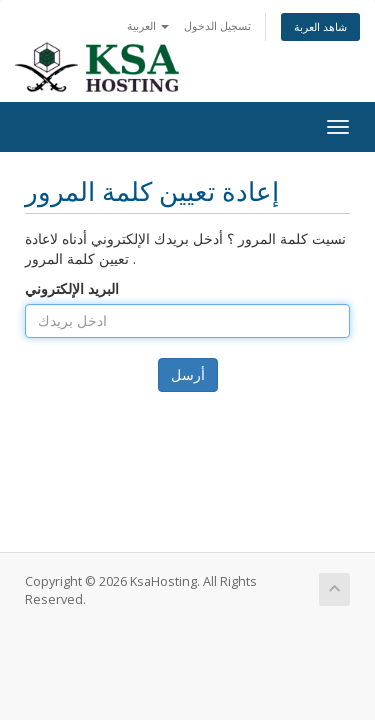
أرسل (188, 374)
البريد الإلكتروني (72, 288)
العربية (148, 25)
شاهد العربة (320, 26)
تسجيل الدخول (217, 25)
